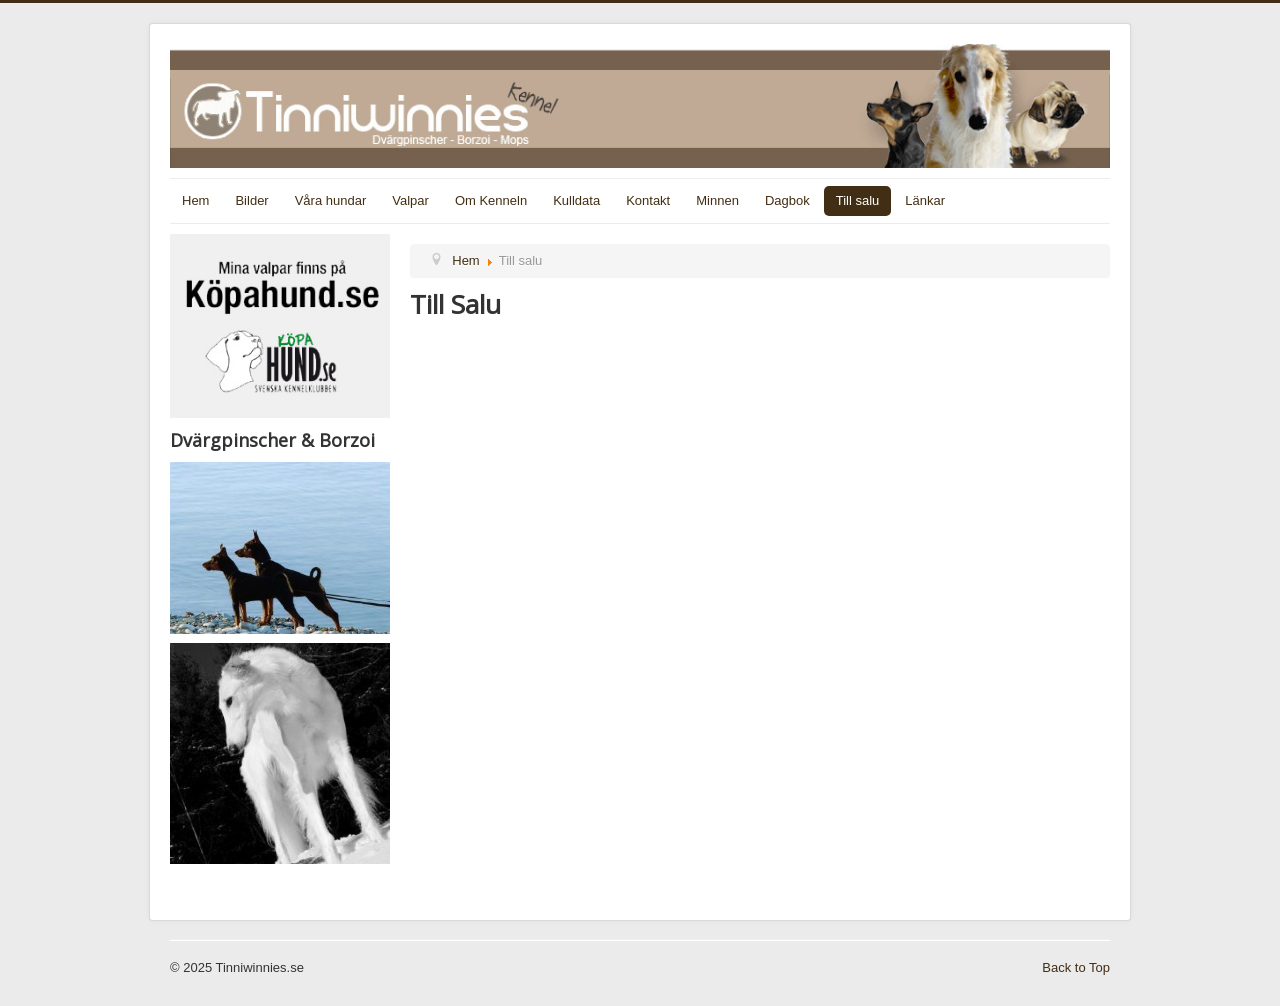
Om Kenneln (491, 200)
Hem (195, 200)
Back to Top (1076, 967)
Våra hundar (331, 200)
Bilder (251, 200)
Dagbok (787, 200)
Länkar (925, 200)
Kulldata (576, 200)
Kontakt (648, 200)
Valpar (410, 200)
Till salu (858, 200)
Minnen (717, 200)
